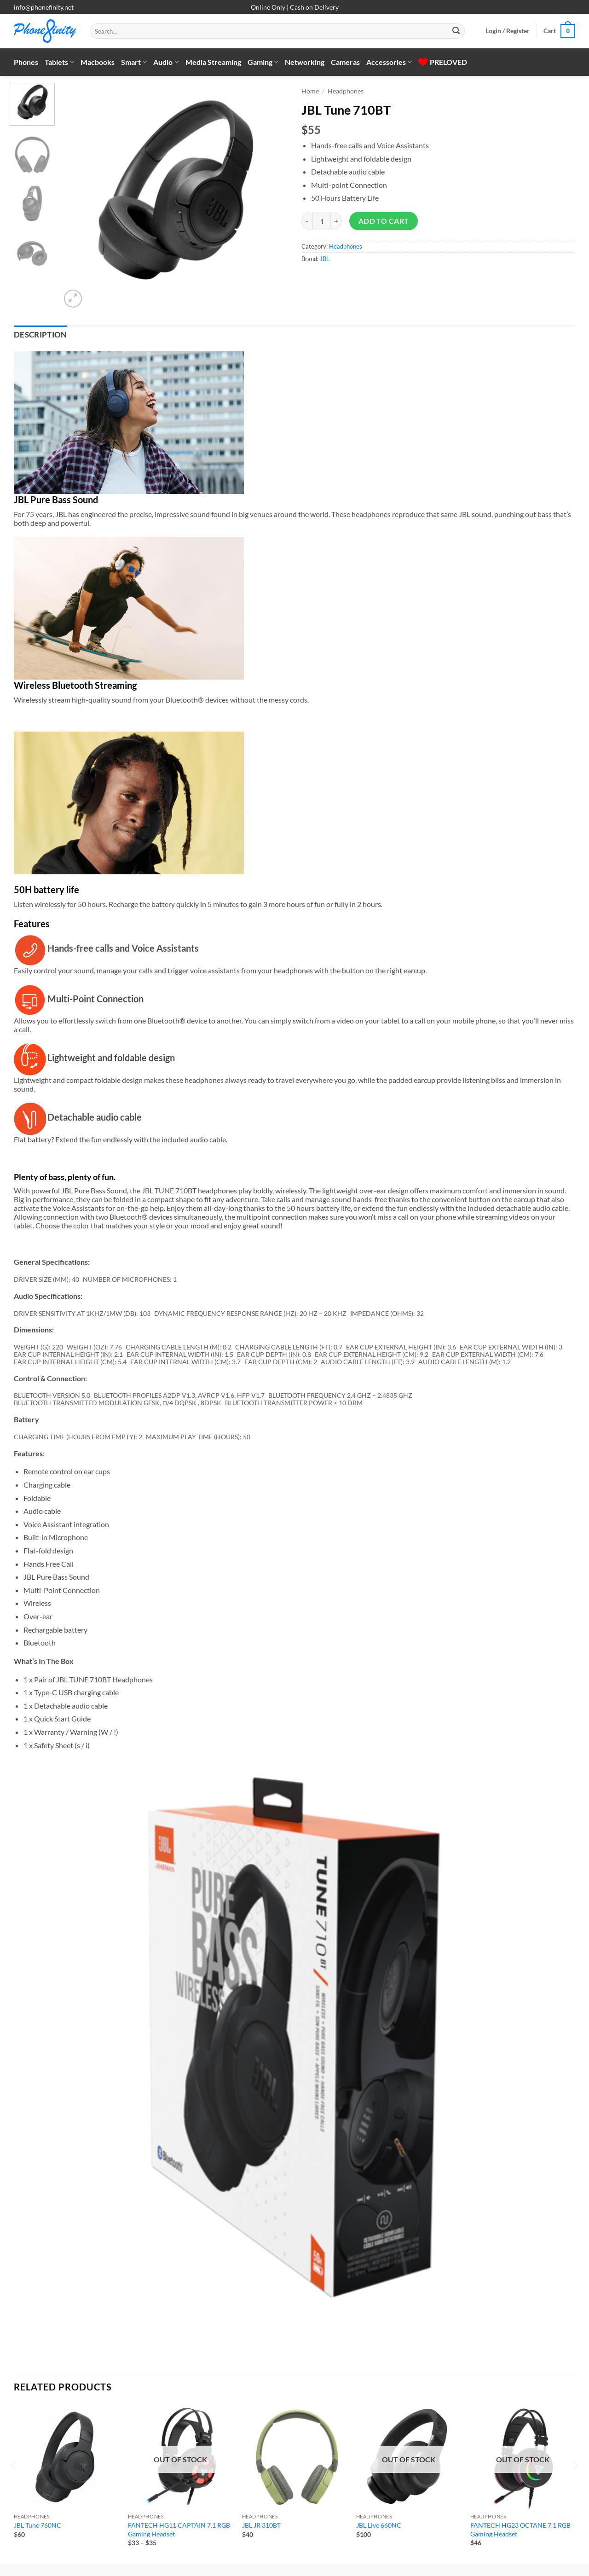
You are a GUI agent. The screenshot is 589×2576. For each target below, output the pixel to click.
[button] (507, 31)
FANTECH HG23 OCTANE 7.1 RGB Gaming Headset (520, 2529)
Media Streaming (213, 62)
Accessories (389, 62)
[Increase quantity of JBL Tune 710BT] (336, 221)
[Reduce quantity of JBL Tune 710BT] (306, 221)
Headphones (346, 91)
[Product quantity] (321, 221)
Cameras (345, 62)
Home (310, 91)
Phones (26, 62)
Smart (134, 62)
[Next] (23, 2334)
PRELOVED (442, 62)
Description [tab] (40, 334)
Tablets (59, 62)
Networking (304, 62)
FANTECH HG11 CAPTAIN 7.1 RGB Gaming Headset (179, 2529)
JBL (324, 258)
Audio (166, 62)
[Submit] (456, 31)
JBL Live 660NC (378, 2525)
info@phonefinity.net (44, 7)
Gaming (263, 62)
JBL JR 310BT (261, 2525)
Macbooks (98, 62)
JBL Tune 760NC (37, 2525)
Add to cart (383, 221)
